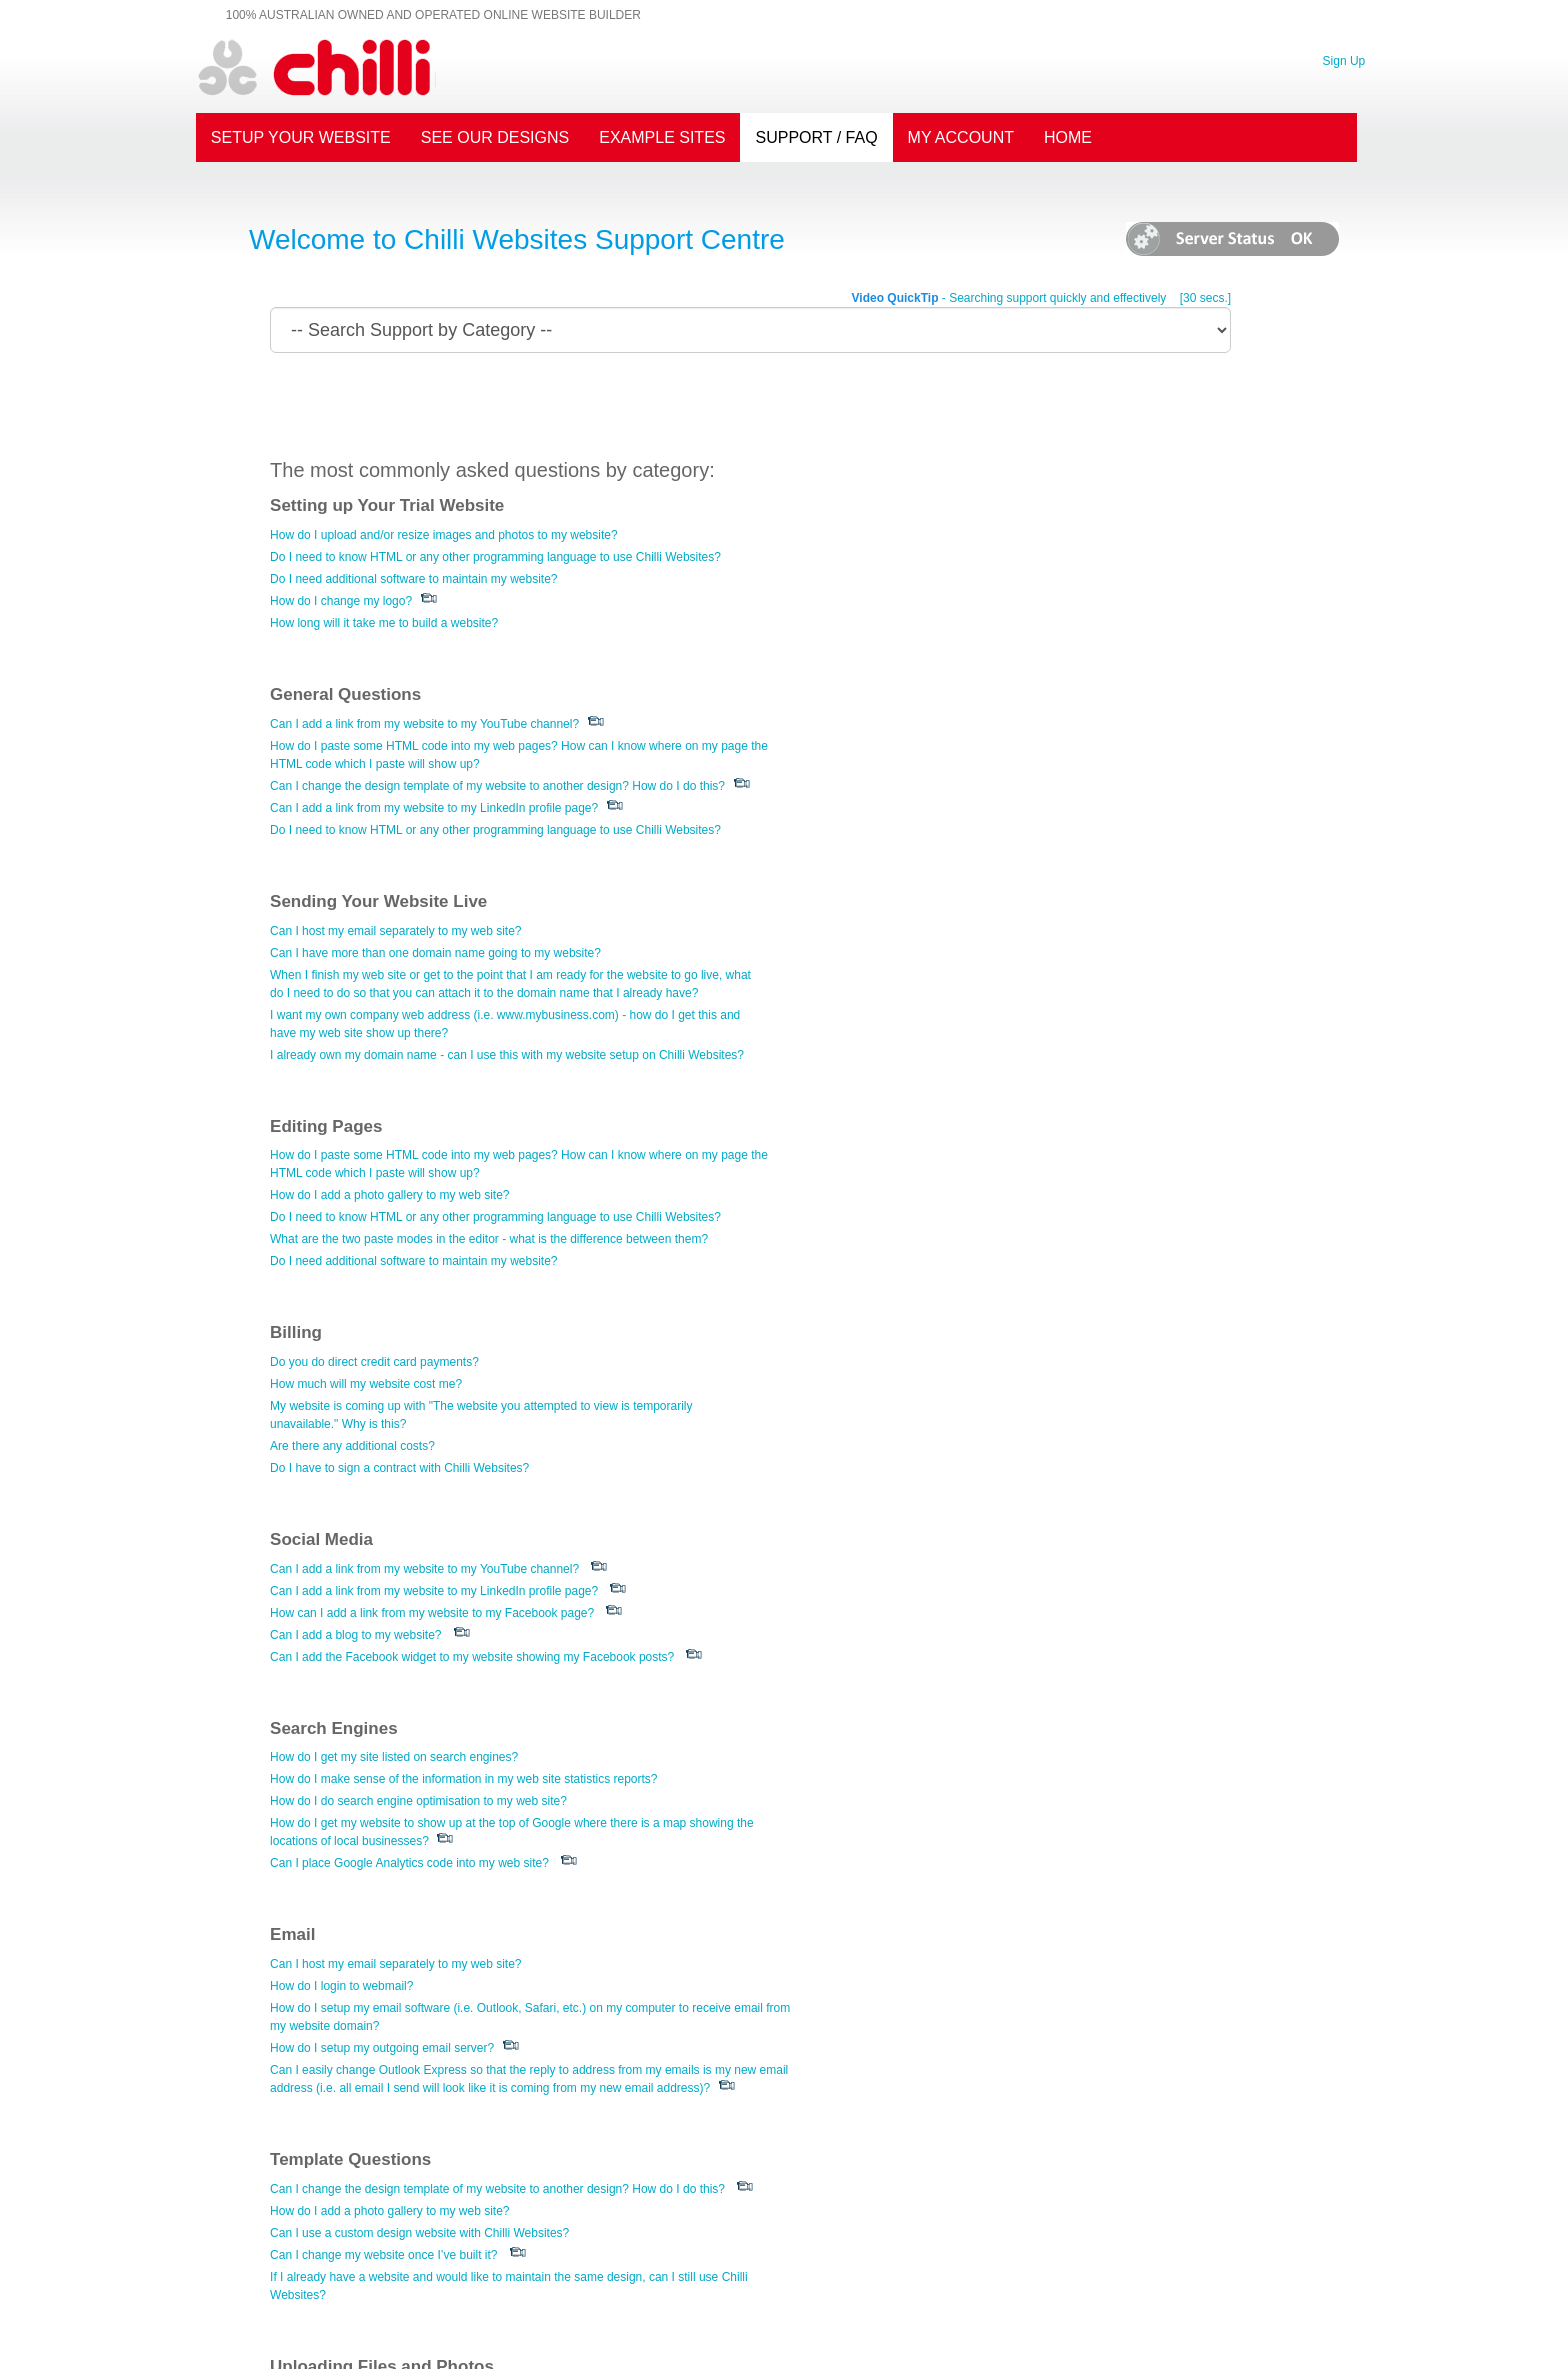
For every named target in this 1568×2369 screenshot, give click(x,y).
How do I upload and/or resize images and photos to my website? (446, 535)
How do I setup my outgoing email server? (383, 1446)
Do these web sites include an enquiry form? (923, 1793)
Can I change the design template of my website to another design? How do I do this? (1032, 597)
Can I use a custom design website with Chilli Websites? (954, 1424)
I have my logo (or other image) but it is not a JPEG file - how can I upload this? (482, 1630)
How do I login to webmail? (342, 1384)
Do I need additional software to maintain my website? (415, 579)
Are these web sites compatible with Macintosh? (932, 2096)
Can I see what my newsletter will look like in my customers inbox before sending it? (494, 2176)
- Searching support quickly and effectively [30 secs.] (1039, 298)
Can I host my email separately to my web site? (396, 741)
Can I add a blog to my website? (356, 1221)
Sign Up (1343, 60)
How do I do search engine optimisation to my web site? (953, 1199)
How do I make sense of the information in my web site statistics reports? (999, 1177)
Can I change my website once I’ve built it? (918, 1446)
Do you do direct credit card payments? (909, 948)
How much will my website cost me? (901, 970)
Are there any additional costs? (887, 1032)
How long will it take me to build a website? (385, 623)
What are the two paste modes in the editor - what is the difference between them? (1024, 825)
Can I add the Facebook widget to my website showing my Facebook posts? (473, 1243)
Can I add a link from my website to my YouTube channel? (959, 535)
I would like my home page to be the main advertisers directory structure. (998, 1996)
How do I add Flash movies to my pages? (381, 1608)
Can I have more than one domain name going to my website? (436, 763)
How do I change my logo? (342, 601)
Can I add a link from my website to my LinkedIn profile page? (969, 619)
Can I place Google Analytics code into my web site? (946, 1261)
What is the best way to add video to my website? (402, 1674)
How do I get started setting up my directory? (924, 1974)
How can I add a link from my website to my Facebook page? (433, 1199)
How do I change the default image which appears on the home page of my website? (496, 1652)
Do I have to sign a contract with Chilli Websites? (934, 1054)
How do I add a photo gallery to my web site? (924, 781)
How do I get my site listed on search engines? (929, 1155)
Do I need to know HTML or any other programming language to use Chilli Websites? (496, 557)
